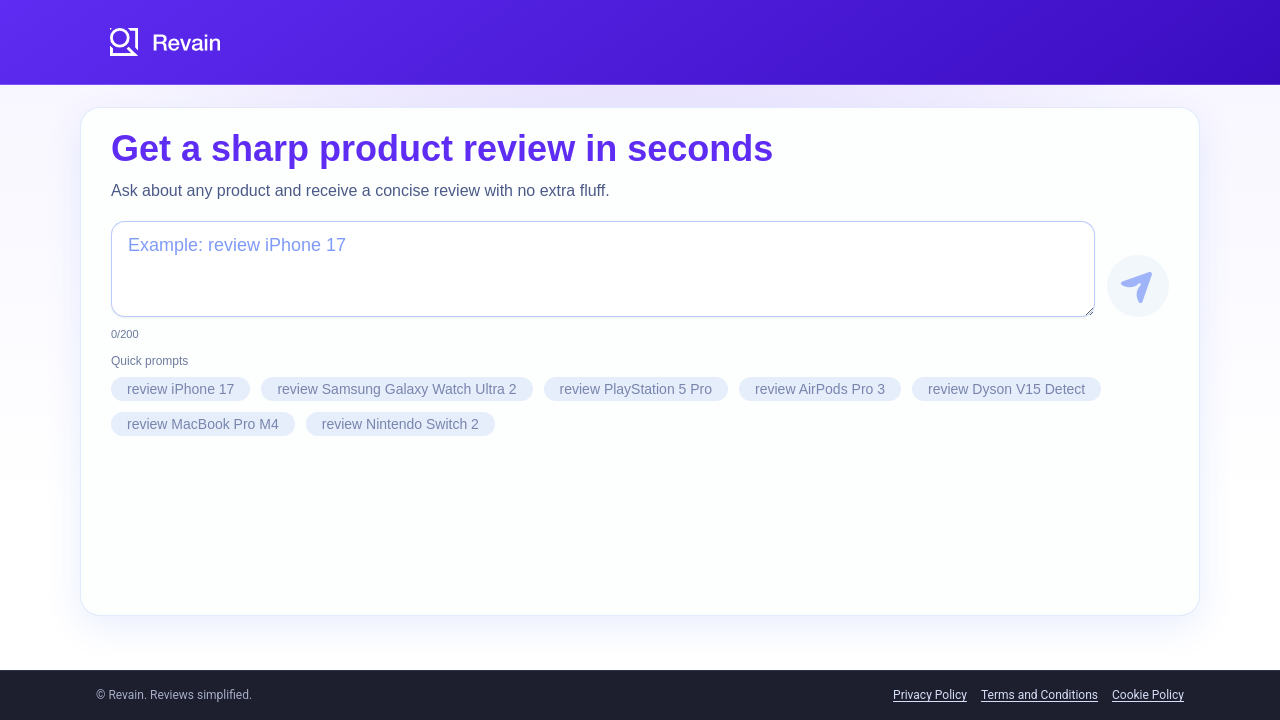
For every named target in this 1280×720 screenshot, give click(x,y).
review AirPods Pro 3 (820, 389)
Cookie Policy (1148, 695)
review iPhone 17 (180, 389)
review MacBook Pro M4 (203, 424)
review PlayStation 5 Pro (636, 389)
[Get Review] (1138, 286)
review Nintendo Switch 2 (400, 424)
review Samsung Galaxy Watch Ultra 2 (396, 389)
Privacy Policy (930, 695)
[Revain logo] (166, 42)
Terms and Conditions (1039, 695)
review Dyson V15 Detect (1006, 389)
